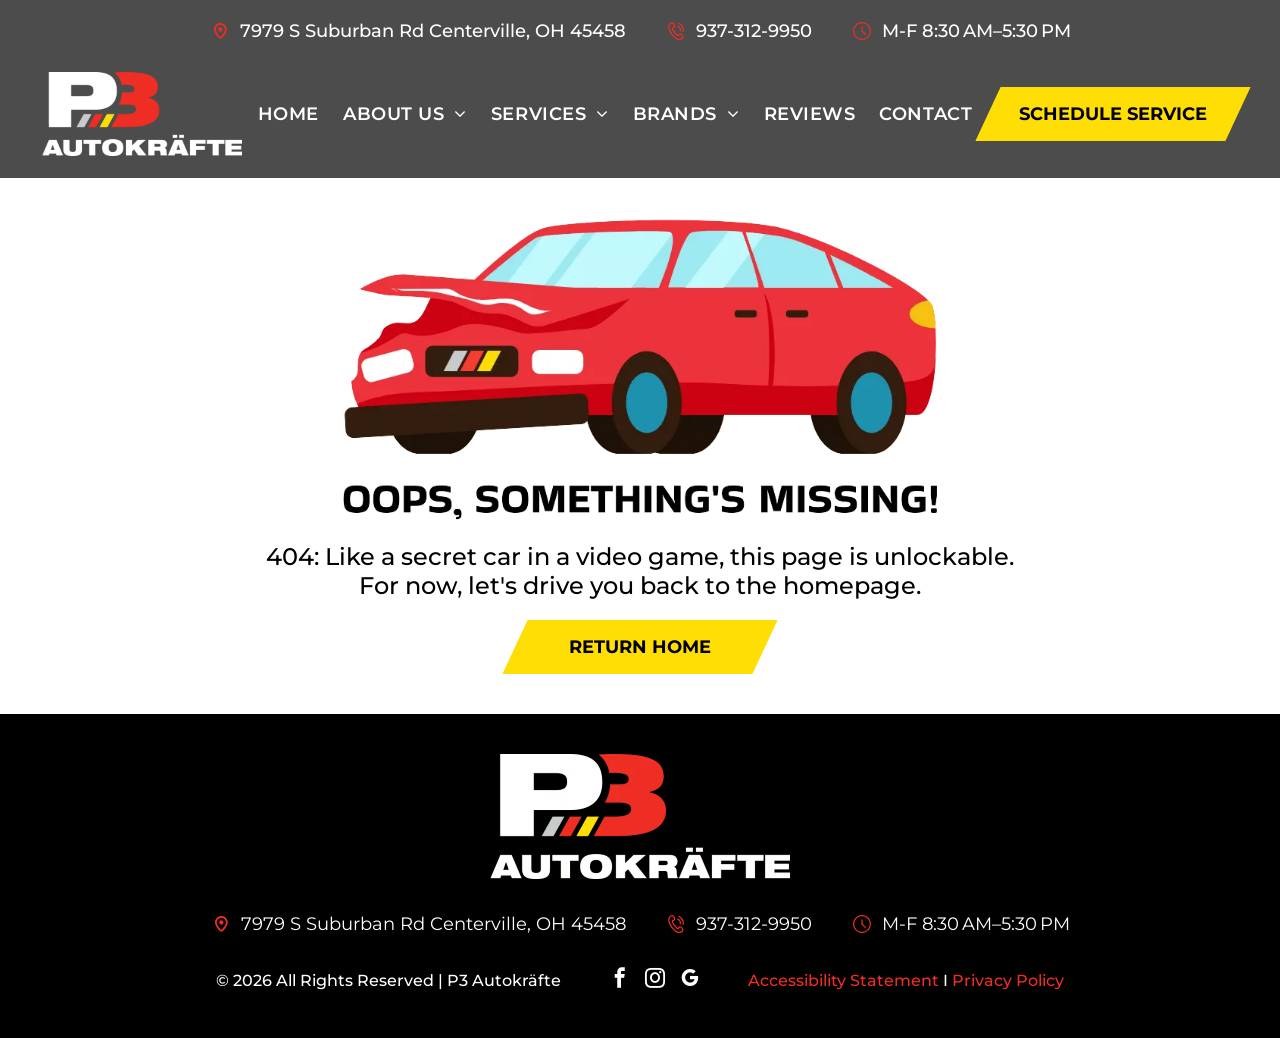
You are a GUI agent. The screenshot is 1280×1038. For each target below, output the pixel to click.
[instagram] (655, 980)
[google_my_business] (690, 980)
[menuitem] (288, 114)
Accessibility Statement (843, 980)
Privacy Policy (1008, 980)
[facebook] (620, 980)
